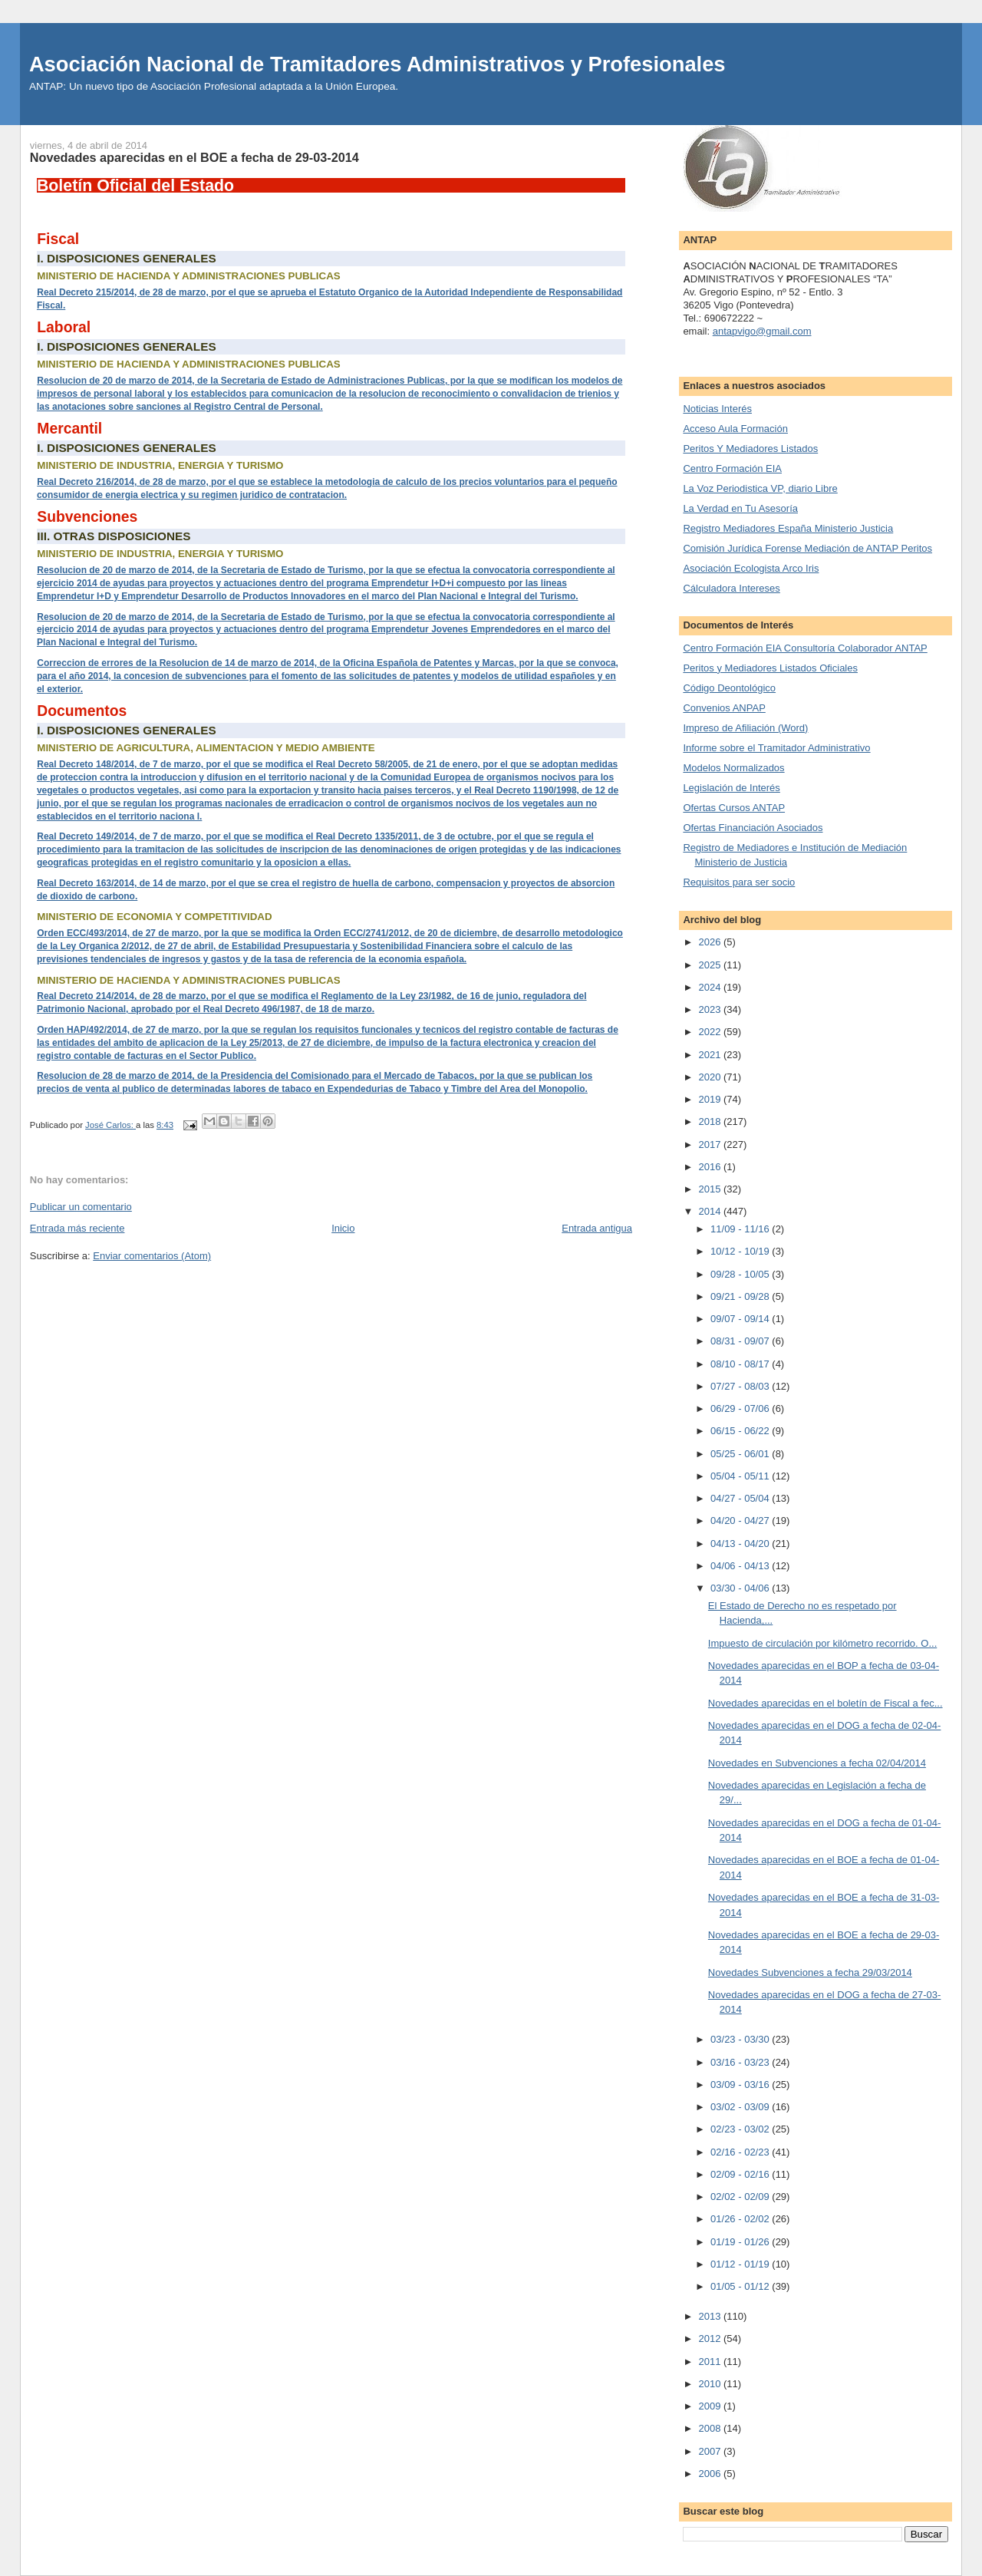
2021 (710, 1054)
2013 (710, 2316)
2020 (710, 1077)
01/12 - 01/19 (741, 2264)
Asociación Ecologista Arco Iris (751, 568)
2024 (710, 987)
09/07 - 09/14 (741, 1318)
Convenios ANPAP (724, 708)
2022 (710, 1031)
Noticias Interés (717, 408)
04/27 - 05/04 (741, 1498)
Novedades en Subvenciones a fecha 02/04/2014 (817, 1763)
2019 (710, 1099)
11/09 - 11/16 (741, 1229)
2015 (710, 1189)
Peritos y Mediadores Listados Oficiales (770, 668)
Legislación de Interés (731, 787)
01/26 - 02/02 (741, 2219)
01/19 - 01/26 (741, 2242)
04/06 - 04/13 (741, 1566)
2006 (710, 2473)
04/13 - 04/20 (741, 1543)
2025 (710, 965)
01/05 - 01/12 (741, 2286)
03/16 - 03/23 (741, 2062)
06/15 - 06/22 (741, 1430)
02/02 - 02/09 (741, 2196)
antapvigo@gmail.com (762, 331)
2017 (710, 1144)
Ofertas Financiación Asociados (752, 827)
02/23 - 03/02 (741, 2129)
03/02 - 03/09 (741, 2107)
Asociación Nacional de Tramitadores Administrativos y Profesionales (377, 64)
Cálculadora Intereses (731, 588)
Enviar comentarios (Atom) (152, 1256)
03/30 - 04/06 (741, 1588)
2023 (710, 1009)
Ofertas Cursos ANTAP (734, 807)
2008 (710, 2428)
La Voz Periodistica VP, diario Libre (760, 488)
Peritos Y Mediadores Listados (750, 448)
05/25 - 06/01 (741, 1454)
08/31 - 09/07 (741, 1341)
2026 (710, 942)
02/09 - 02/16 (741, 2174)
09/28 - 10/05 (741, 1274)
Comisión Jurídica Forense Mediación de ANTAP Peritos (807, 548)
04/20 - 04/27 (741, 1520)
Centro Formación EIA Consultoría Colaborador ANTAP (805, 648)
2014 (710, 1211)
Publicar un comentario (81, 1206)
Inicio (342, 1228)
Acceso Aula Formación (735, 428)
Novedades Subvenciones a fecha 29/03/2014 (810, 1972)
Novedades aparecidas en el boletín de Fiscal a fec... (825, 1703)
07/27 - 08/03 (741, 1386)
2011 (710, 2361)
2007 (710, 2451)
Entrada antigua (597, 1228)
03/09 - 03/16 (741, 2084)
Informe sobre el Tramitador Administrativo (776, 748)
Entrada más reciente (77, 1228)
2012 (710, 2338)
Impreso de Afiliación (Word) (745, 728)
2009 (710, 2406)
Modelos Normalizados (733, 767)
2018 (710, 1121)
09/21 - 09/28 (741, 1296)
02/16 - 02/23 (741, 2152)
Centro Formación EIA (732, 468)
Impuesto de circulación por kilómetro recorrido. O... (822, 1643)
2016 (710, 1167)
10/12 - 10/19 (741, 1251)
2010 (710, 2384)
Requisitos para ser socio (739, 882)
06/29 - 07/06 (741, 1408)
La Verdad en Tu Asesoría (740, 508)
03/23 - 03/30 (741, 2039)
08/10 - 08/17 (741, 1364)
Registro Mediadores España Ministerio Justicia (788, 528)
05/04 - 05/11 (741, 1476)
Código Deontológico (729, 688)
